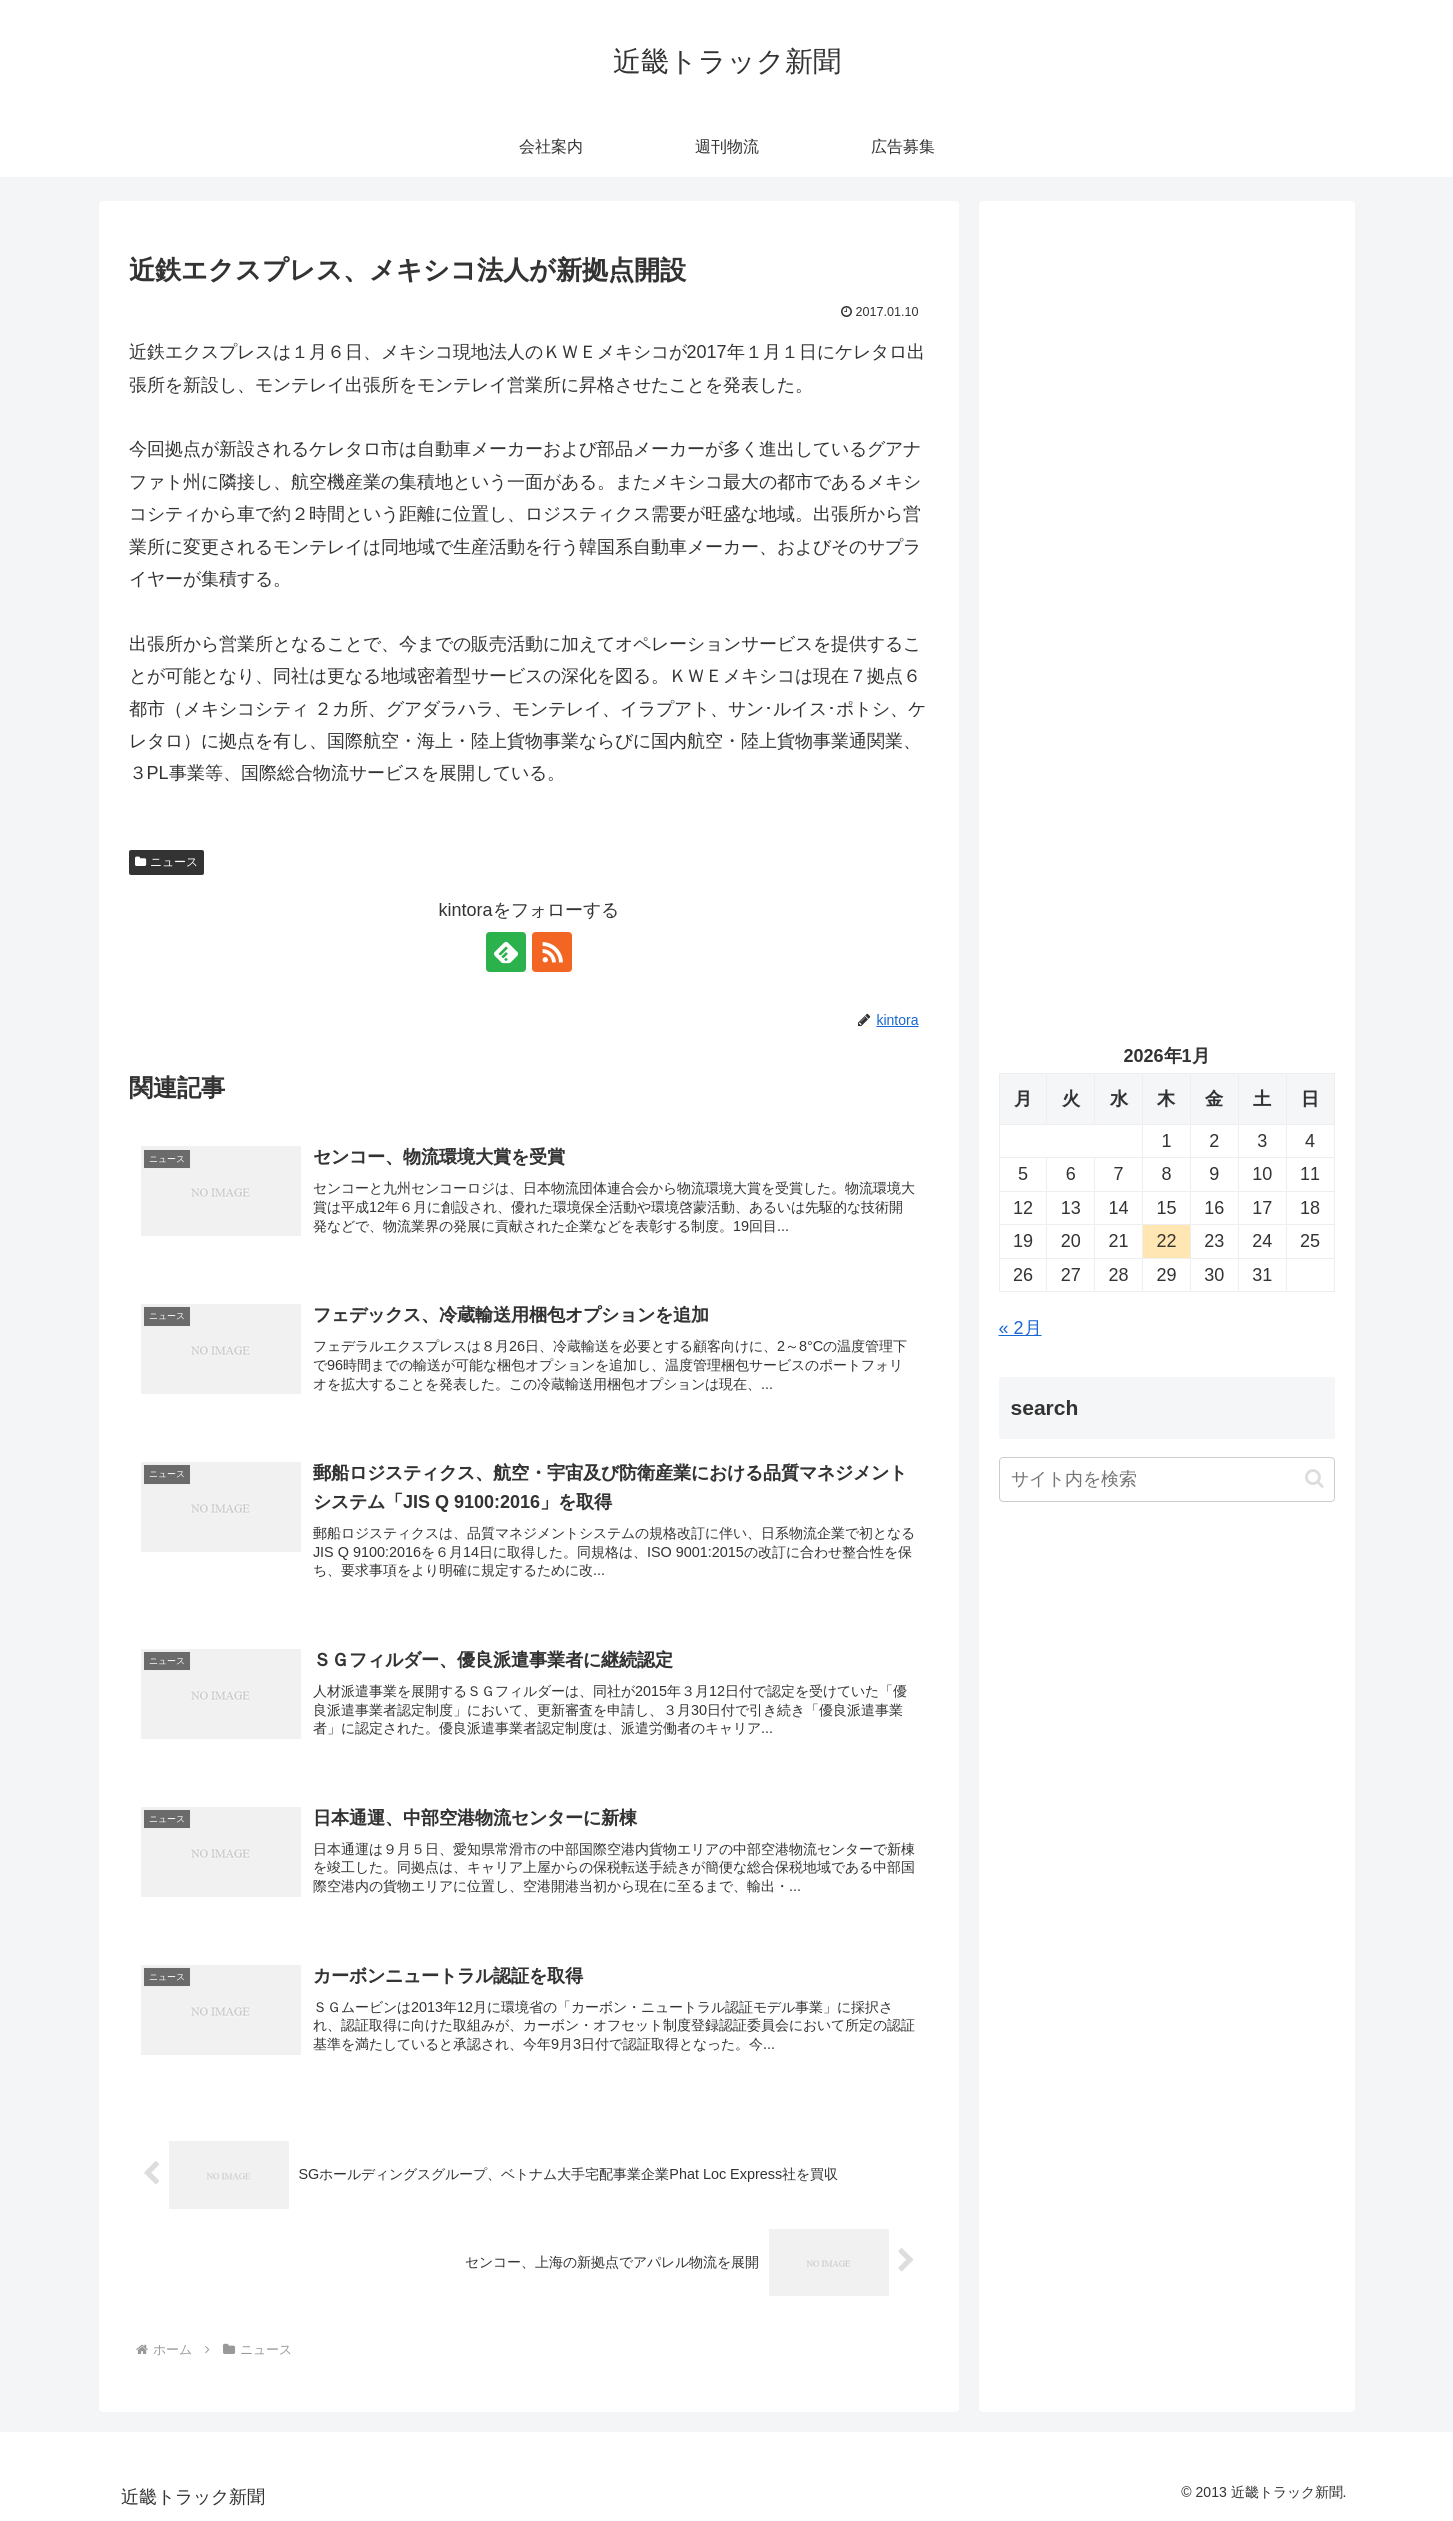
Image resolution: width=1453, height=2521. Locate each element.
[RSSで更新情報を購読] (552, 952)
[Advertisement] (1167, 426)
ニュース (167, 862)
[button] (1314, 1478)
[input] (1167, 1479)
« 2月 (1020, 1328)
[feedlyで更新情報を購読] (506, 952)
